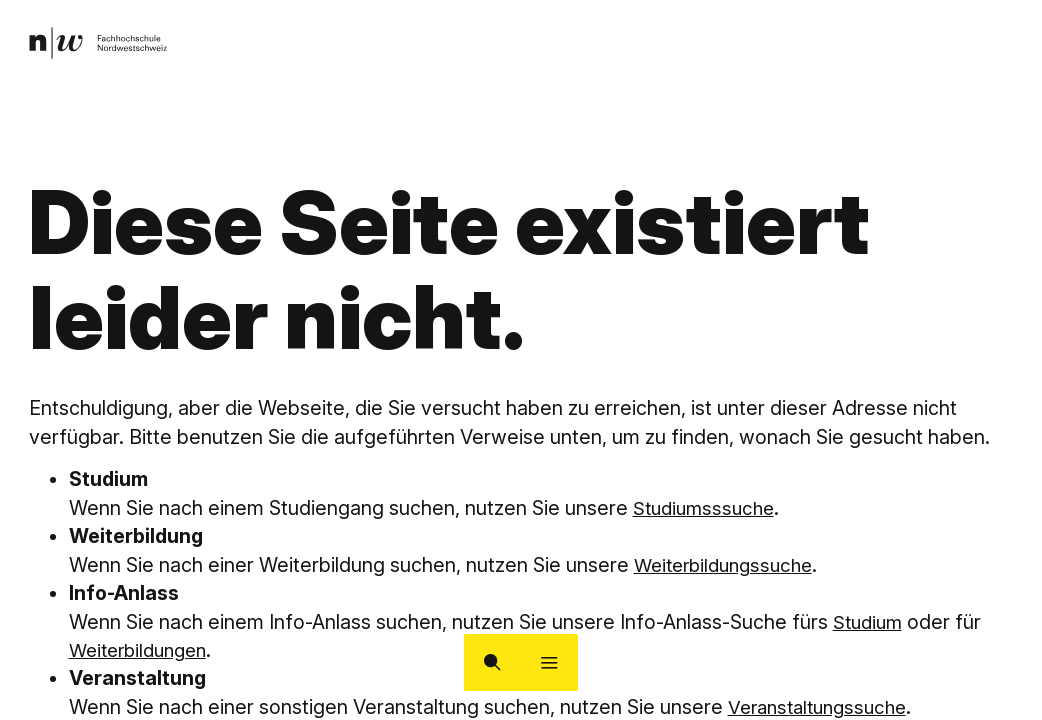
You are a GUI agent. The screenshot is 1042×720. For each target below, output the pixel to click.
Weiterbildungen (143, 650)
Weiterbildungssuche (729, 565)
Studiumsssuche (707, 508)
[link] (102, 46)
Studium (870, 622)
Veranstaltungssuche (823, 707)
